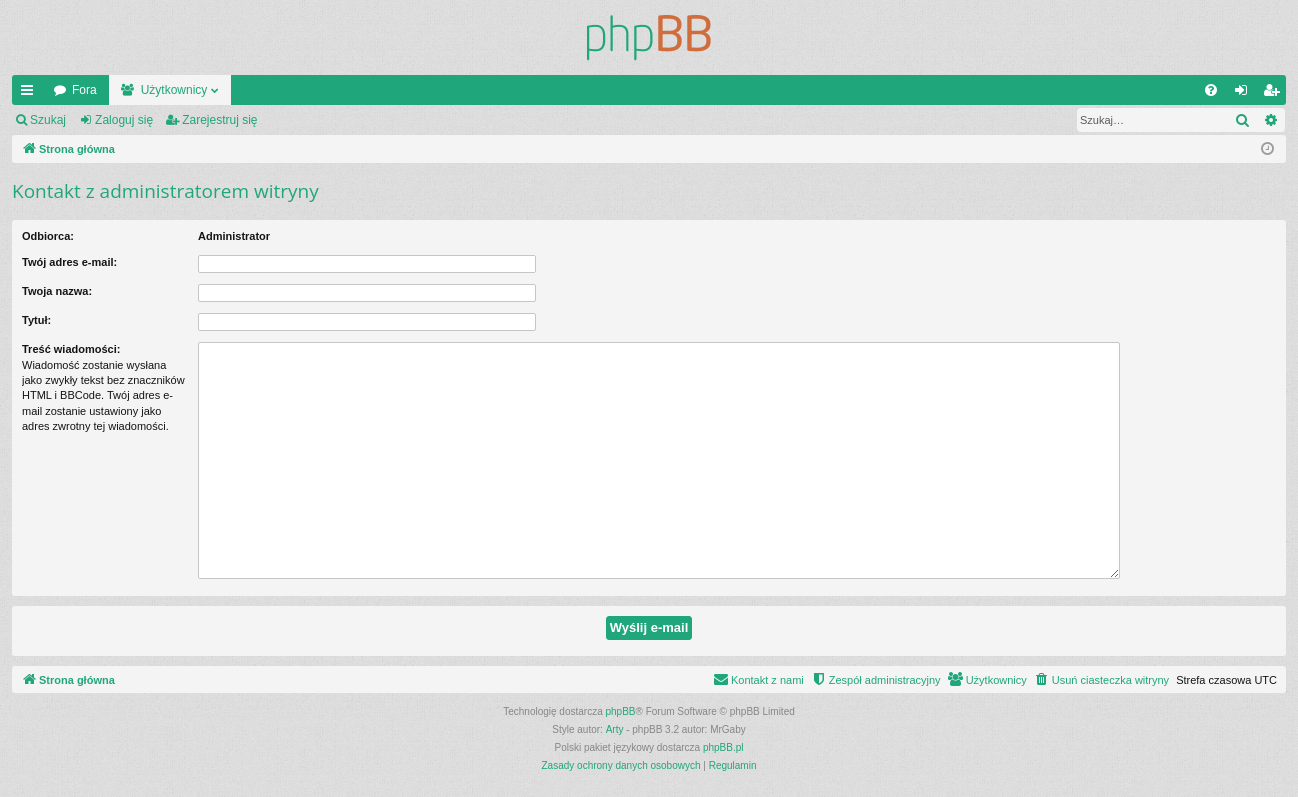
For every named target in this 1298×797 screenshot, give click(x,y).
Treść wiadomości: (71, 349)
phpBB (621, 711)
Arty (615, 729)
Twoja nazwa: (57, 291)
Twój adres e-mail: (69, 262)
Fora (84, 90)
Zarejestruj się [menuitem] (1275, 94)
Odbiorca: (48, 236)
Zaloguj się (124, 120)
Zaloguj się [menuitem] (1245, 94)
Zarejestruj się (219, 120)
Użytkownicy (174, 90)
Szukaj (48, 120)
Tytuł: (36, 320)
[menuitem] (1211, 90)
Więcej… (31, 94)
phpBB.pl (723, 747)
